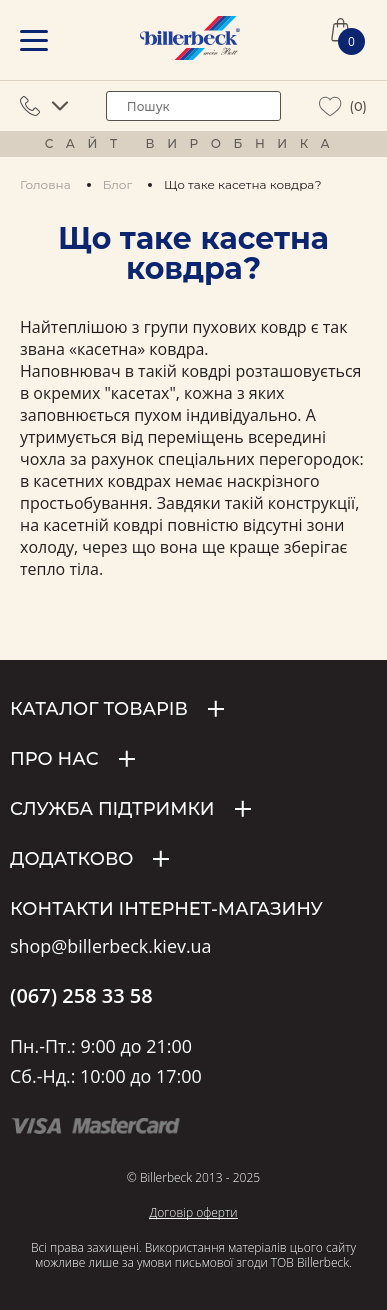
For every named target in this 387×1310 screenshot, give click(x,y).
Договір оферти (193, 1212)
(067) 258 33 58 (81, 996)
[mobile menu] (34, 40)
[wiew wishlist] (330, 106)
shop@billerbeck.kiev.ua (110, 947)
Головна (45, 184)
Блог (117, 184)
